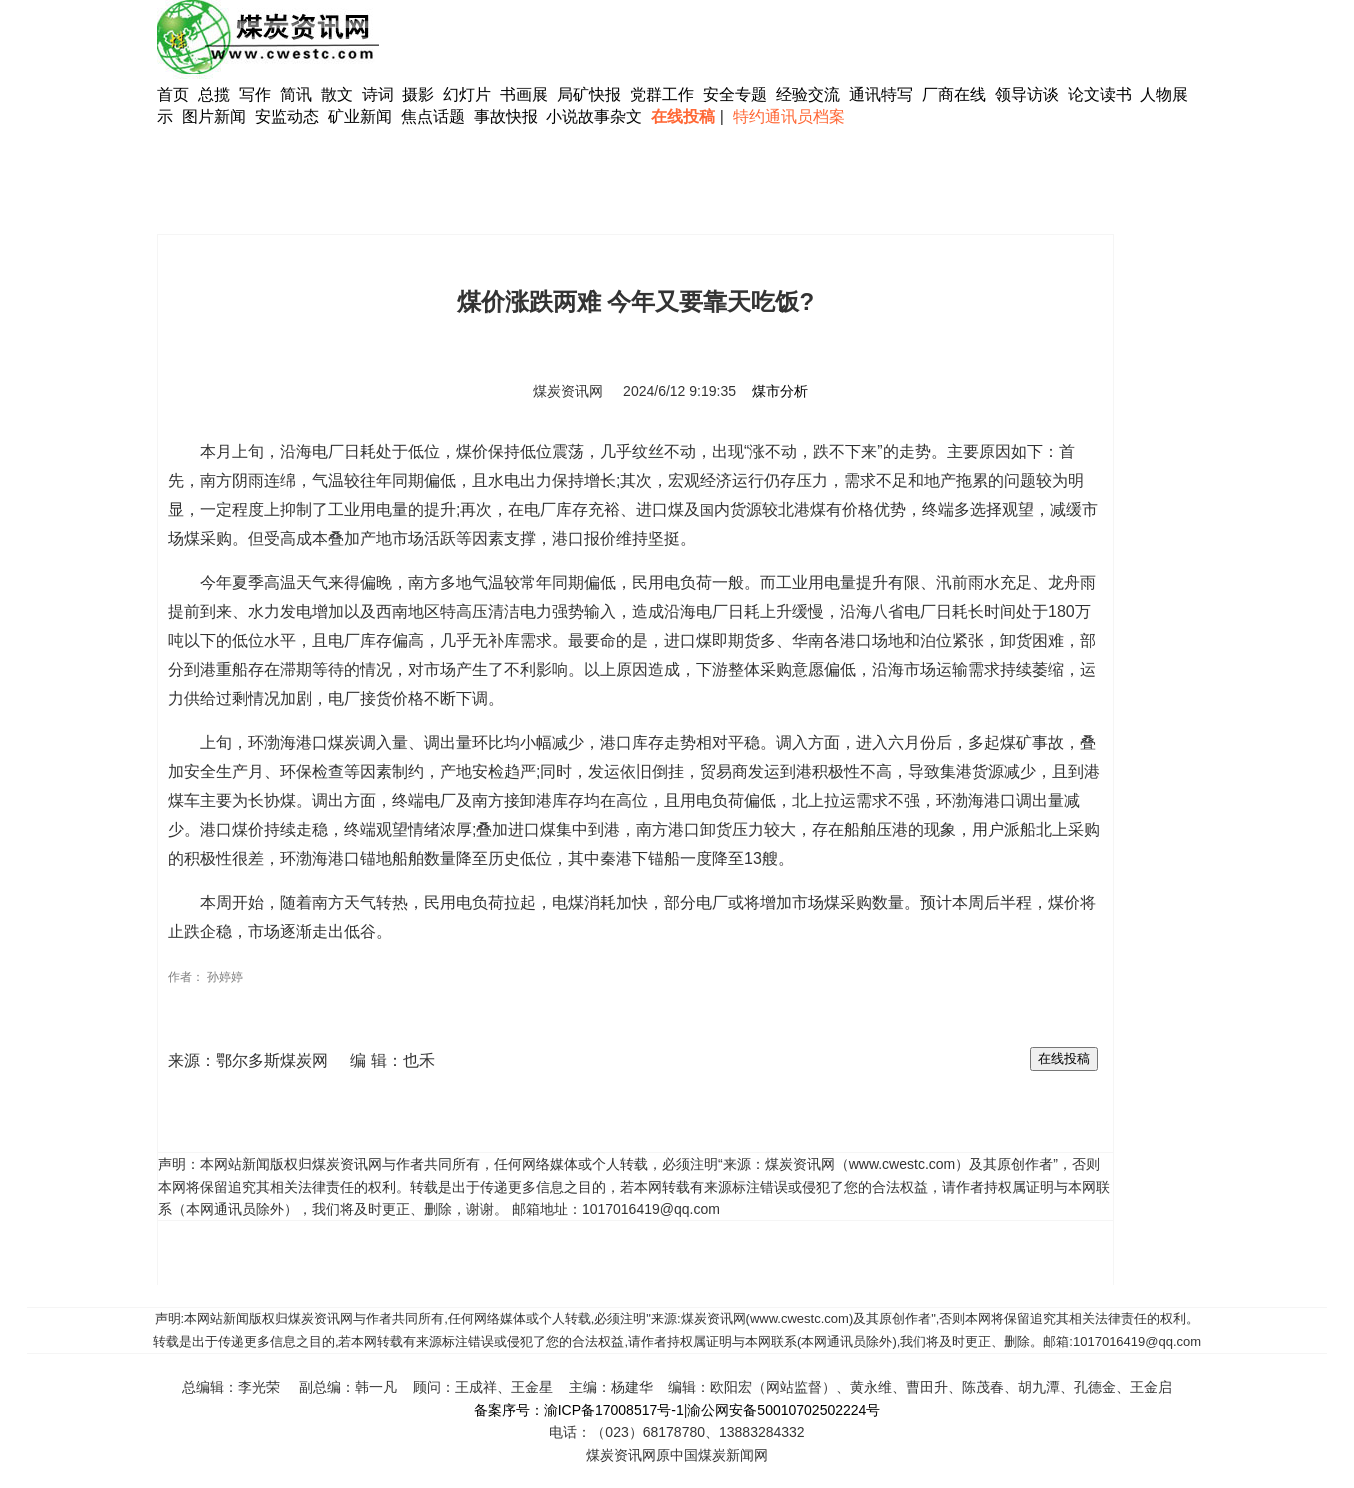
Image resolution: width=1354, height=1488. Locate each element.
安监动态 (287, 116)
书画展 (524, 94)
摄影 (420, 94)
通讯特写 (881, 94)
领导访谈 (1027, 94)
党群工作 (662, 94)
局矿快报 (589, 94)
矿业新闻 (360, 116)
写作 (255, 94)
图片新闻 (214, 116)
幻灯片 (467, 94)
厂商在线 (954, 94)
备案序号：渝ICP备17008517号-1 (579, 1410)
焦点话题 (433, 116)
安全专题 (735, 94)
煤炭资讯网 (568, 391)
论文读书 (1100, 94)
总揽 (214, 94)
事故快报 (506, 116)
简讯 (296, 94)
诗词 (380, 94)
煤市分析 (780, 391)
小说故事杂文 (594, 116)
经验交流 (808, 94)
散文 (339, 94)
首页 (173, 94)
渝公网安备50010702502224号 (783, 1410)
